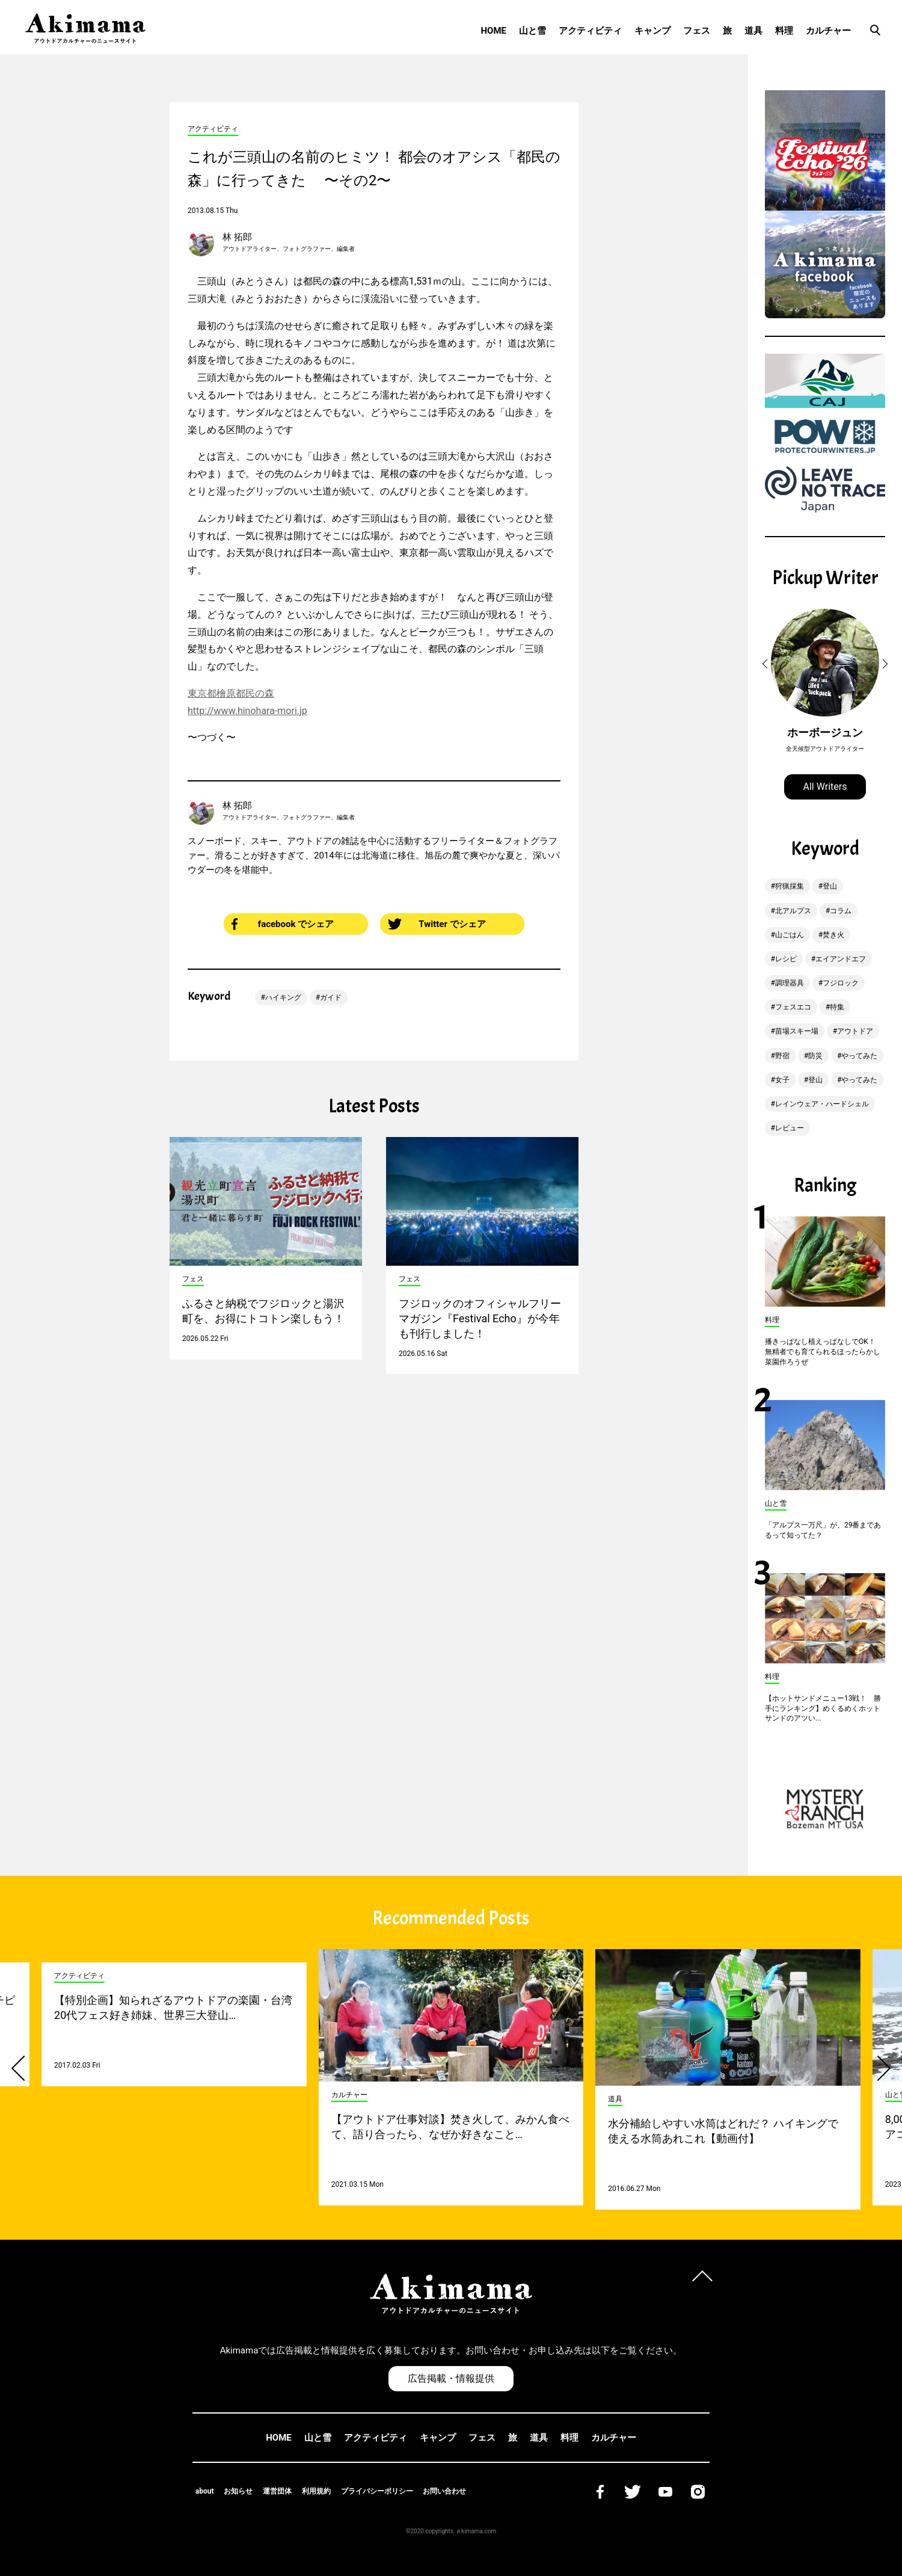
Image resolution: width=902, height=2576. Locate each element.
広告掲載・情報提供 (451, 2378)
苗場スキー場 (796, 1031)
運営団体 (277, 2491)
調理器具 (789, 983)
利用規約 (316, 2491)
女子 (782, 1080)
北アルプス (793, 911)
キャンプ (652, 30)
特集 (837, 1007)
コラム (840, 911)
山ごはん (789, 935)
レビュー (789, 1128)
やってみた (859, 1056)
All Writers (825, 786)
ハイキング (283, 997)
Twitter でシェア (437, 924)
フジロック (841, 983)
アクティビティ (590, 30)
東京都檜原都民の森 (231, 693)
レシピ (786, 959)
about (204, 2491)
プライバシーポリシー (377, 2491)
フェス (696, 30)
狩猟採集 (789, 886)
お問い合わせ (444, 2491)
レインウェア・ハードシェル (822, 1104)
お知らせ (238, 2491)
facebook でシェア (283, 924)
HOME (493, 30)
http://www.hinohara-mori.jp (247, 710)
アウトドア (855, 1031)
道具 (753, 30)
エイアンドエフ (840, 959)
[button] (767, 664)
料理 (784, 30)
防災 (815, 1056)
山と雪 (532, 30)
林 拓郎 (237, 237)
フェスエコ (793, 1007)
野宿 (782, 1056)
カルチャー (828, 30)
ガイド (331, 997)
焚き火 (833, 935)
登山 (830, 886)
